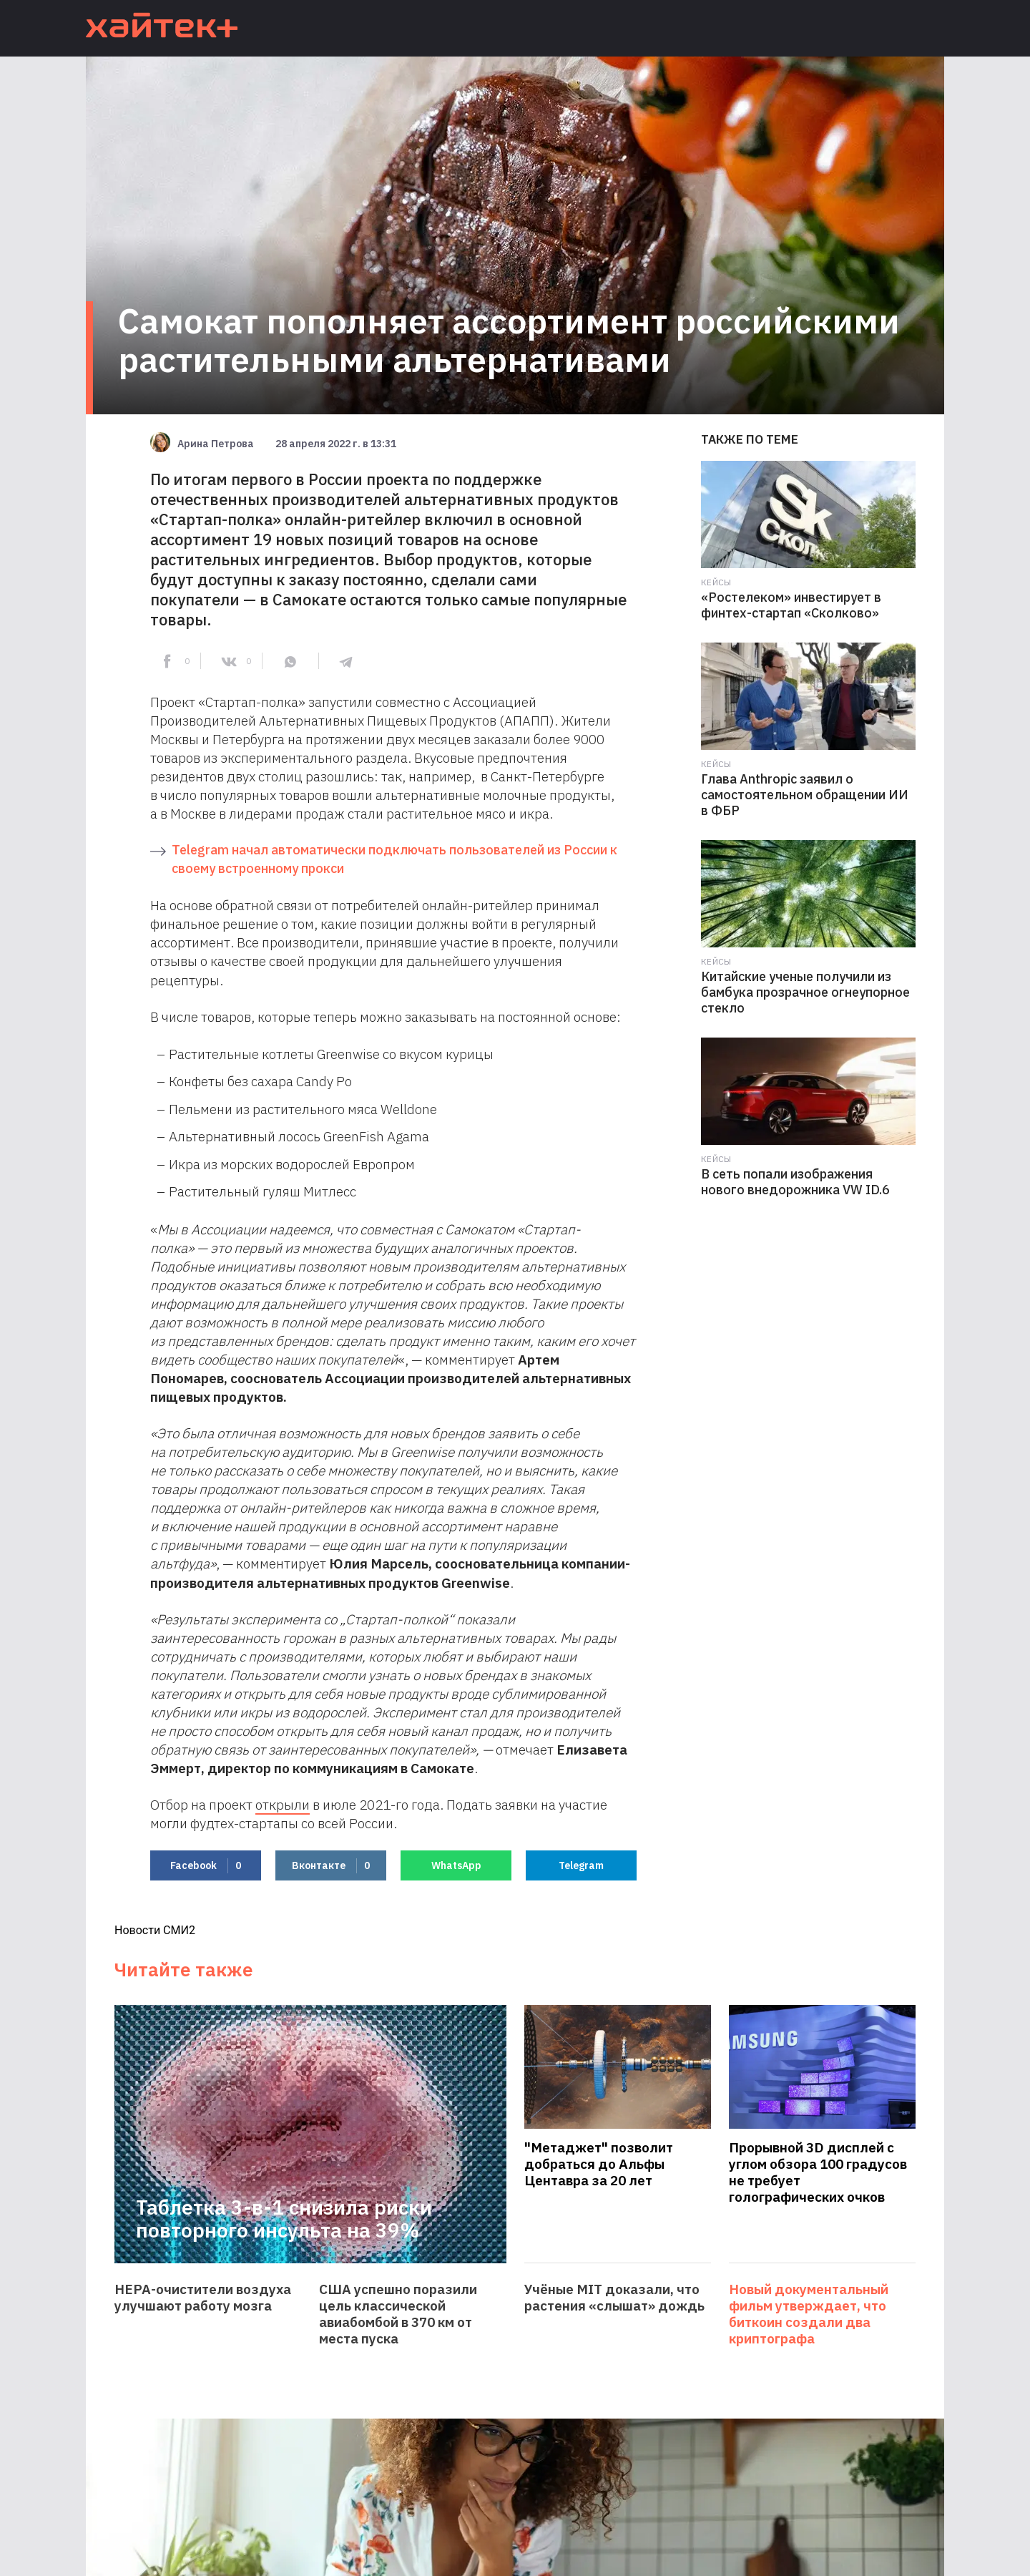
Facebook (205, 1865)
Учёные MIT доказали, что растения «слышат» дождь (614, 2297)
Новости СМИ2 (154, 1930)
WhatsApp (456, 1865)
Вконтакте (331, 1865)
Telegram (581, 1865)
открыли (282, 1804)
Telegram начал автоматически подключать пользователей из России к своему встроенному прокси (394, 859)
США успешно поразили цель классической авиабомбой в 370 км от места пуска (398, 2314)
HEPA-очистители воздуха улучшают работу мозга (202, 2297)
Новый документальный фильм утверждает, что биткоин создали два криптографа (808, 2314)
